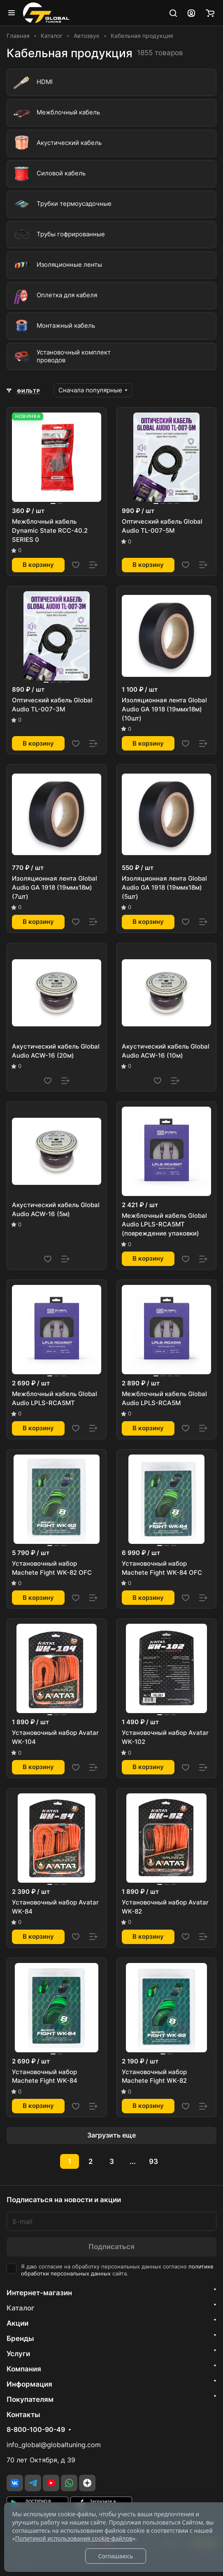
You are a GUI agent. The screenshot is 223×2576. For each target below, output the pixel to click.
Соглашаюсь (115, 2556)
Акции (17, 2323)
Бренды (20, 2338)
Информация (29, 2384)
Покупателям (30, 2399)
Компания (24, 2369)
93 (153, 2161)
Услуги (18, 2354)
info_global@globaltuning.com (54, 2445)
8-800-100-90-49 (36, 2430)
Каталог (21, 2308)
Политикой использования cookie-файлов (73, 2538)
